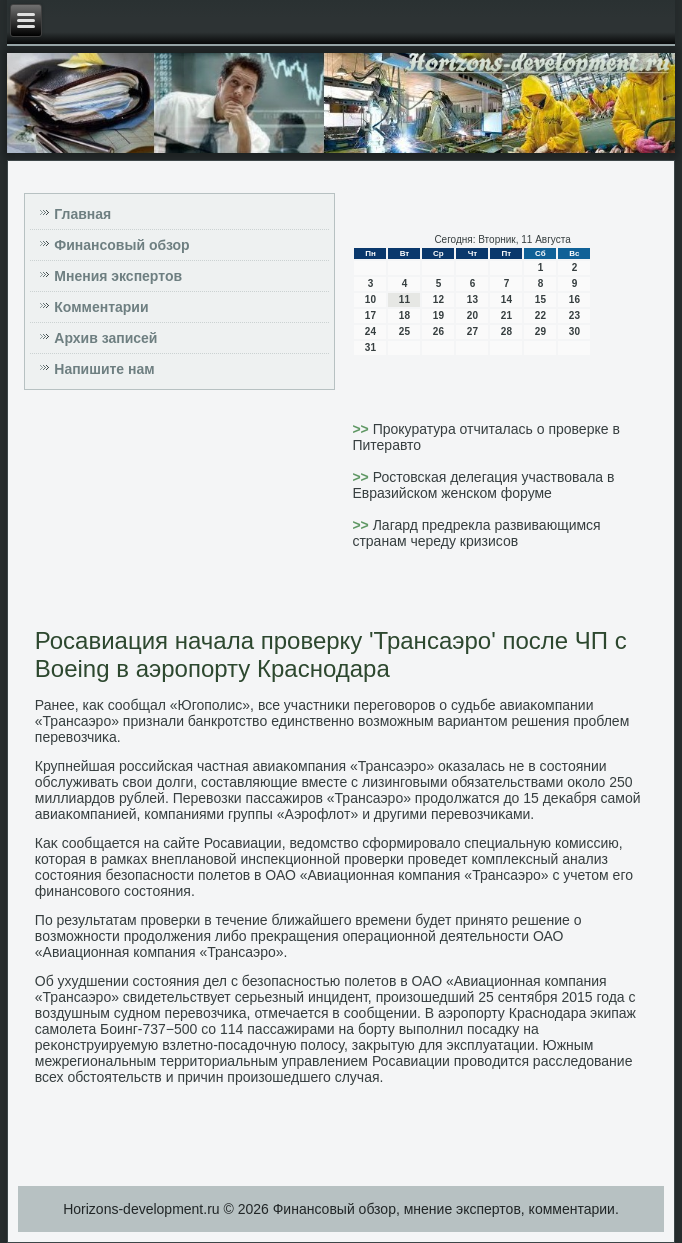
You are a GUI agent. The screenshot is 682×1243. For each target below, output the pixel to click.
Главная (82, 214)
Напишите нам (104, 369)
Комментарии (101, 307)
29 (540, 331)
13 (472, 299)
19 (438, 315)
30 (574, 331)
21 (506, 315)
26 (438, 331)
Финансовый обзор (121, 245)
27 (472, 331)
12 (438, 299)
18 (404, 315)
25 (404, 331)
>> (362, 429)
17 (370, 315)
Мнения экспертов (118, 276)
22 (540, 315)
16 (574, 299)
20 (472, 315)
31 (370, 347)
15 (540, 299)
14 (506, 299)
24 (370, 331)
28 (506, 331)
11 (404, 299)
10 (370, 299)
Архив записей (105, 338)
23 (574, 315)
